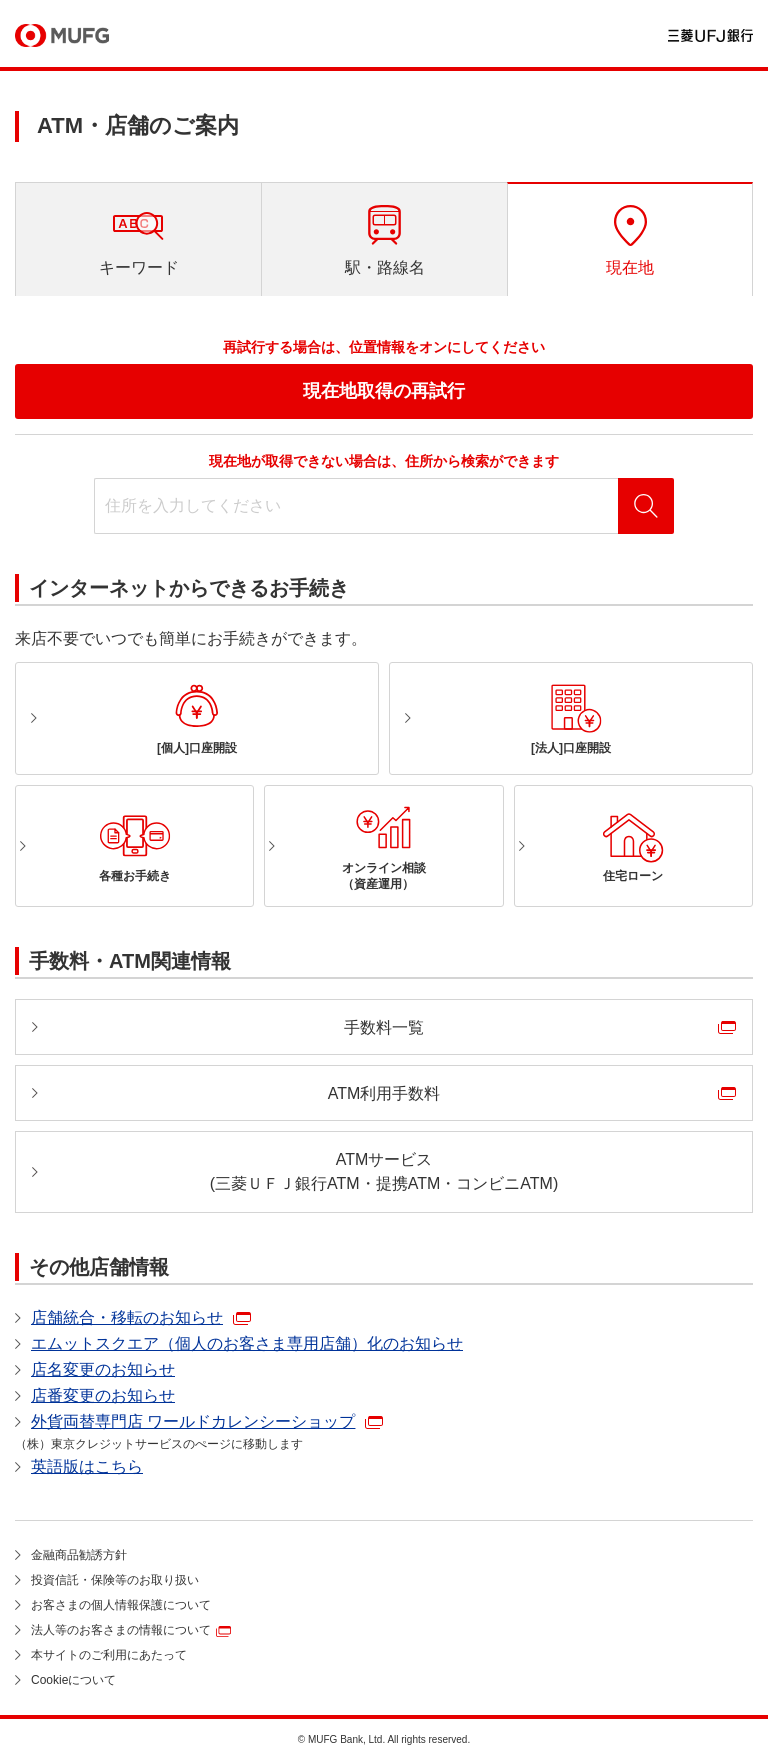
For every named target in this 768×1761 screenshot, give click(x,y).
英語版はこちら (87, 1466)
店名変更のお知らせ (103, 1369)
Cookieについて (73, 1680)
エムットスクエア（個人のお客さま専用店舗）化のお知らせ (247, 1343)
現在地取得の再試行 (384, 391)
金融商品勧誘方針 (79, 1555)
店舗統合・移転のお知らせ (127, 1317)
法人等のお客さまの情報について (121, 1630)
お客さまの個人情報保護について (121, 1605)
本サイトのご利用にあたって (109, 1655)
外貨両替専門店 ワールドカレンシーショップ (193, 1421)
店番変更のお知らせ (103, 1395)
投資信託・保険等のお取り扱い (115, 1580)
